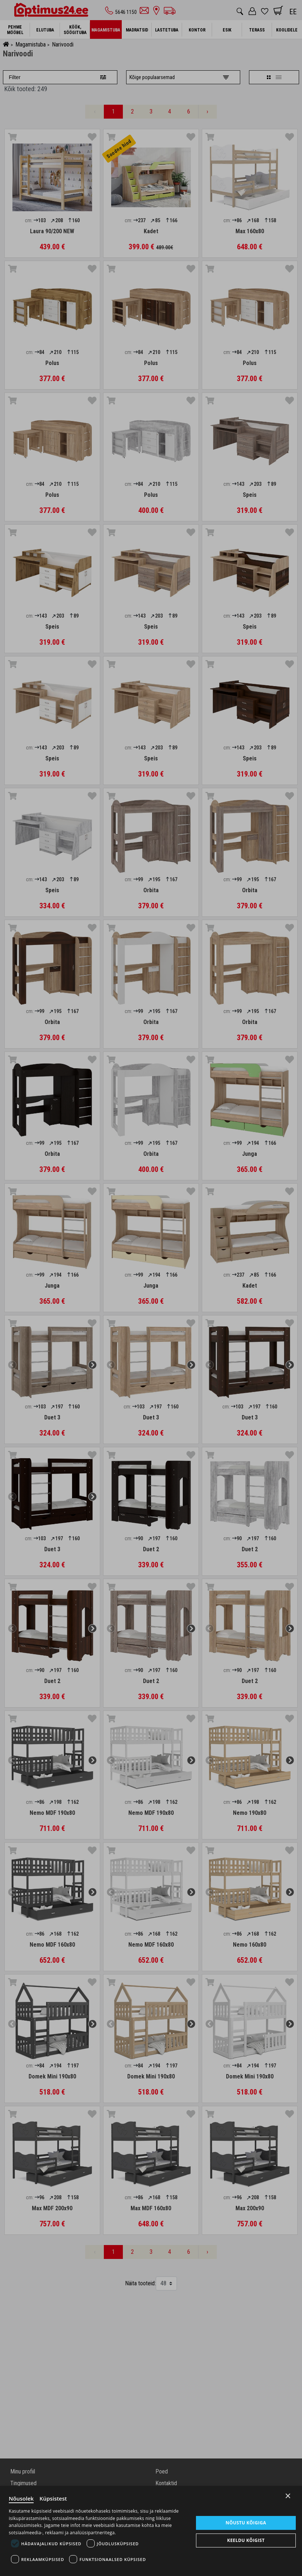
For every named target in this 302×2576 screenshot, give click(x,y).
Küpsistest (53, 2498)
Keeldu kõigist (246, 2540)
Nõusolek (21, 2498)
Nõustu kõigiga (246, 2522)
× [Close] (288, 2495)
